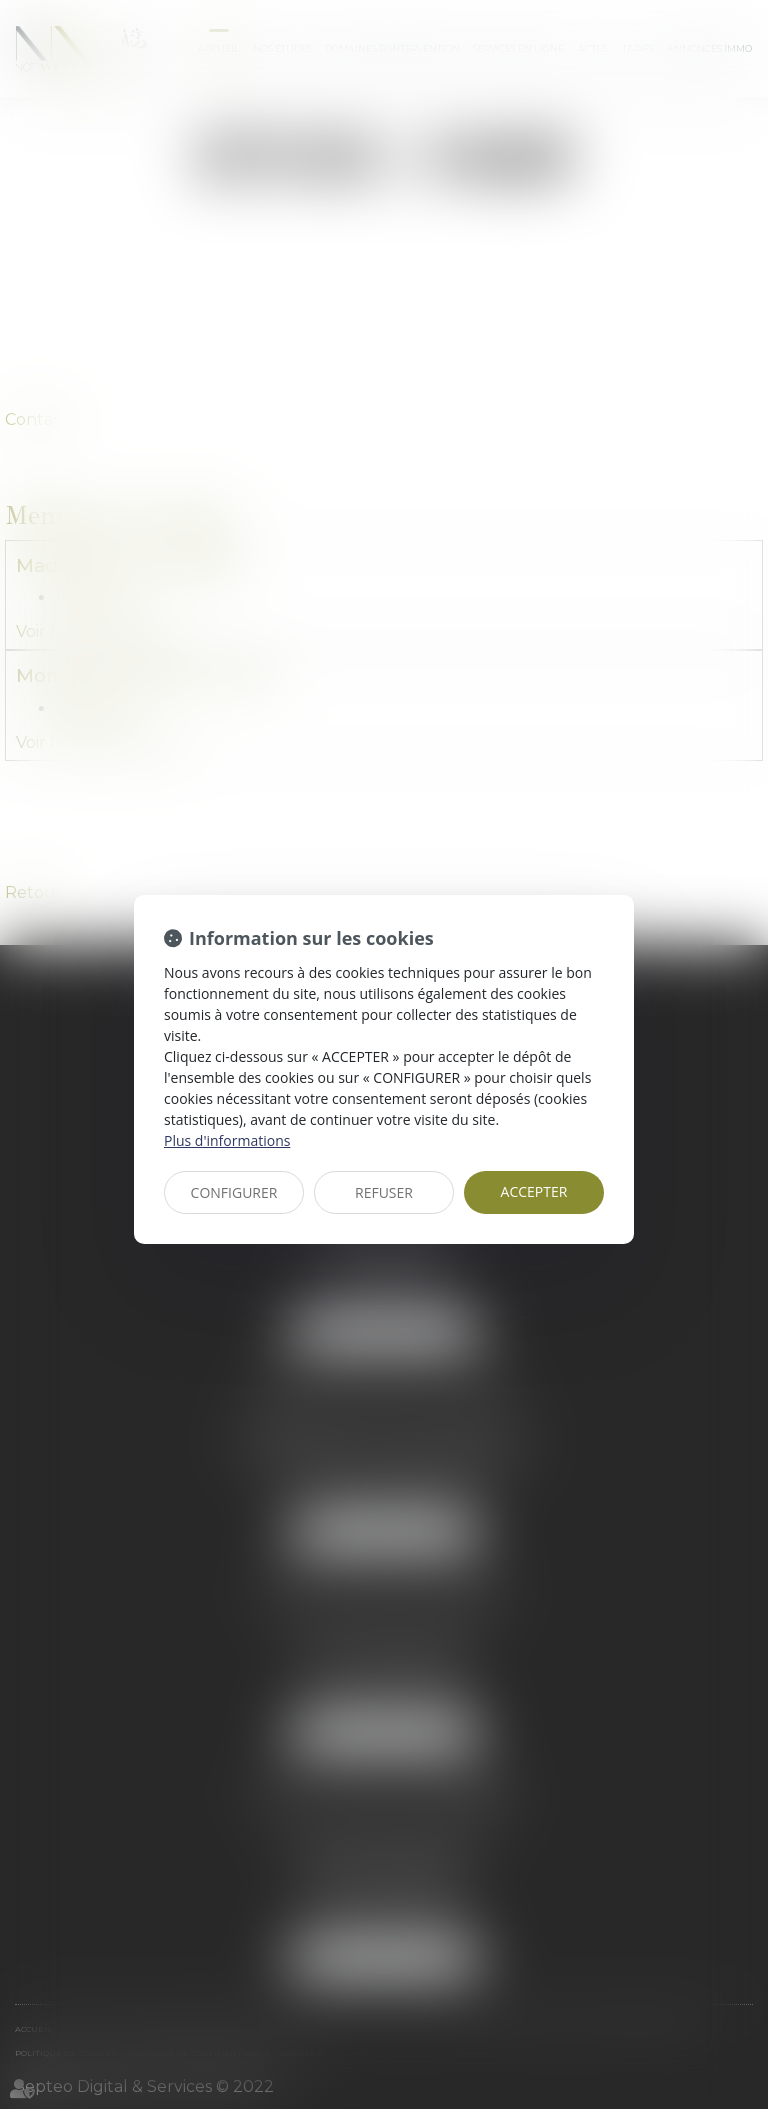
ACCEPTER (534, 1191)
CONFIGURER (234, 1192)
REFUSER (384, 1192)
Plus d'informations (227, 1140)
